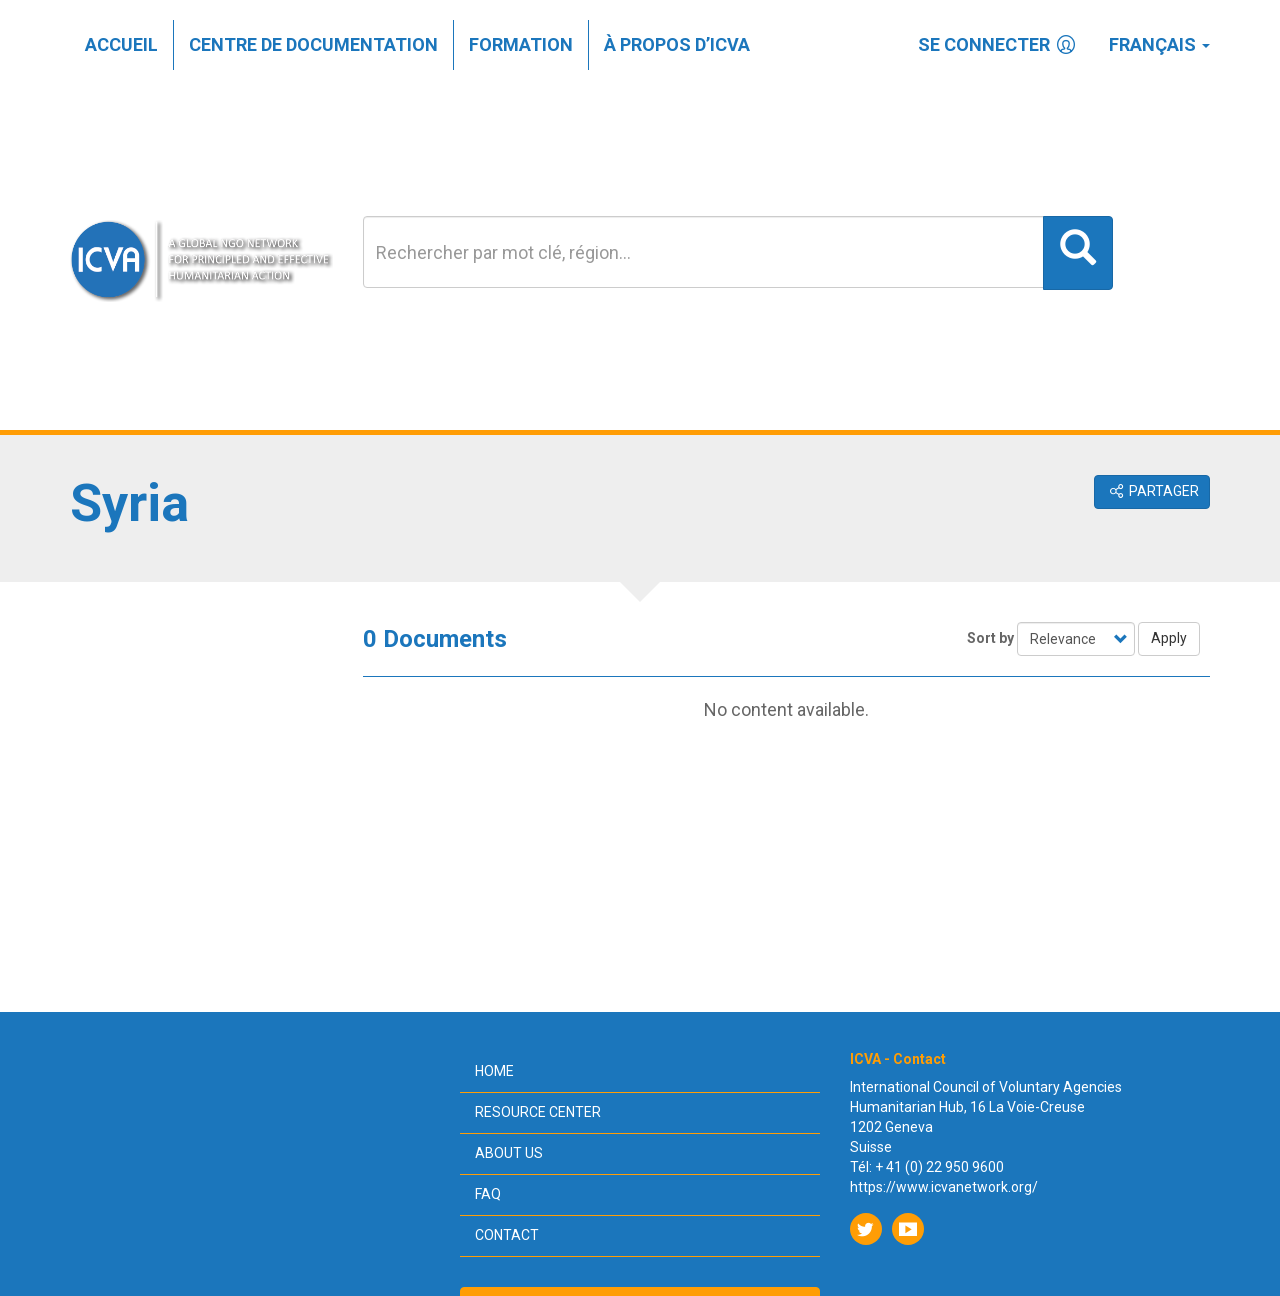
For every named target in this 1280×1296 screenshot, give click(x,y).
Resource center (538, 1112)
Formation (521, 44)
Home (494, 1071)
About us (509, 1153)
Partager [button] (1153, 491)
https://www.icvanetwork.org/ (944, 1187)
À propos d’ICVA (677, 44)
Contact (507, 1235)
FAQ (488, 1194)
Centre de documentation (313, 44)
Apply (1169, 638)
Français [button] (1159, 44)
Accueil (121, 44)
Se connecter (998, 44)
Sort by (990, 638)
